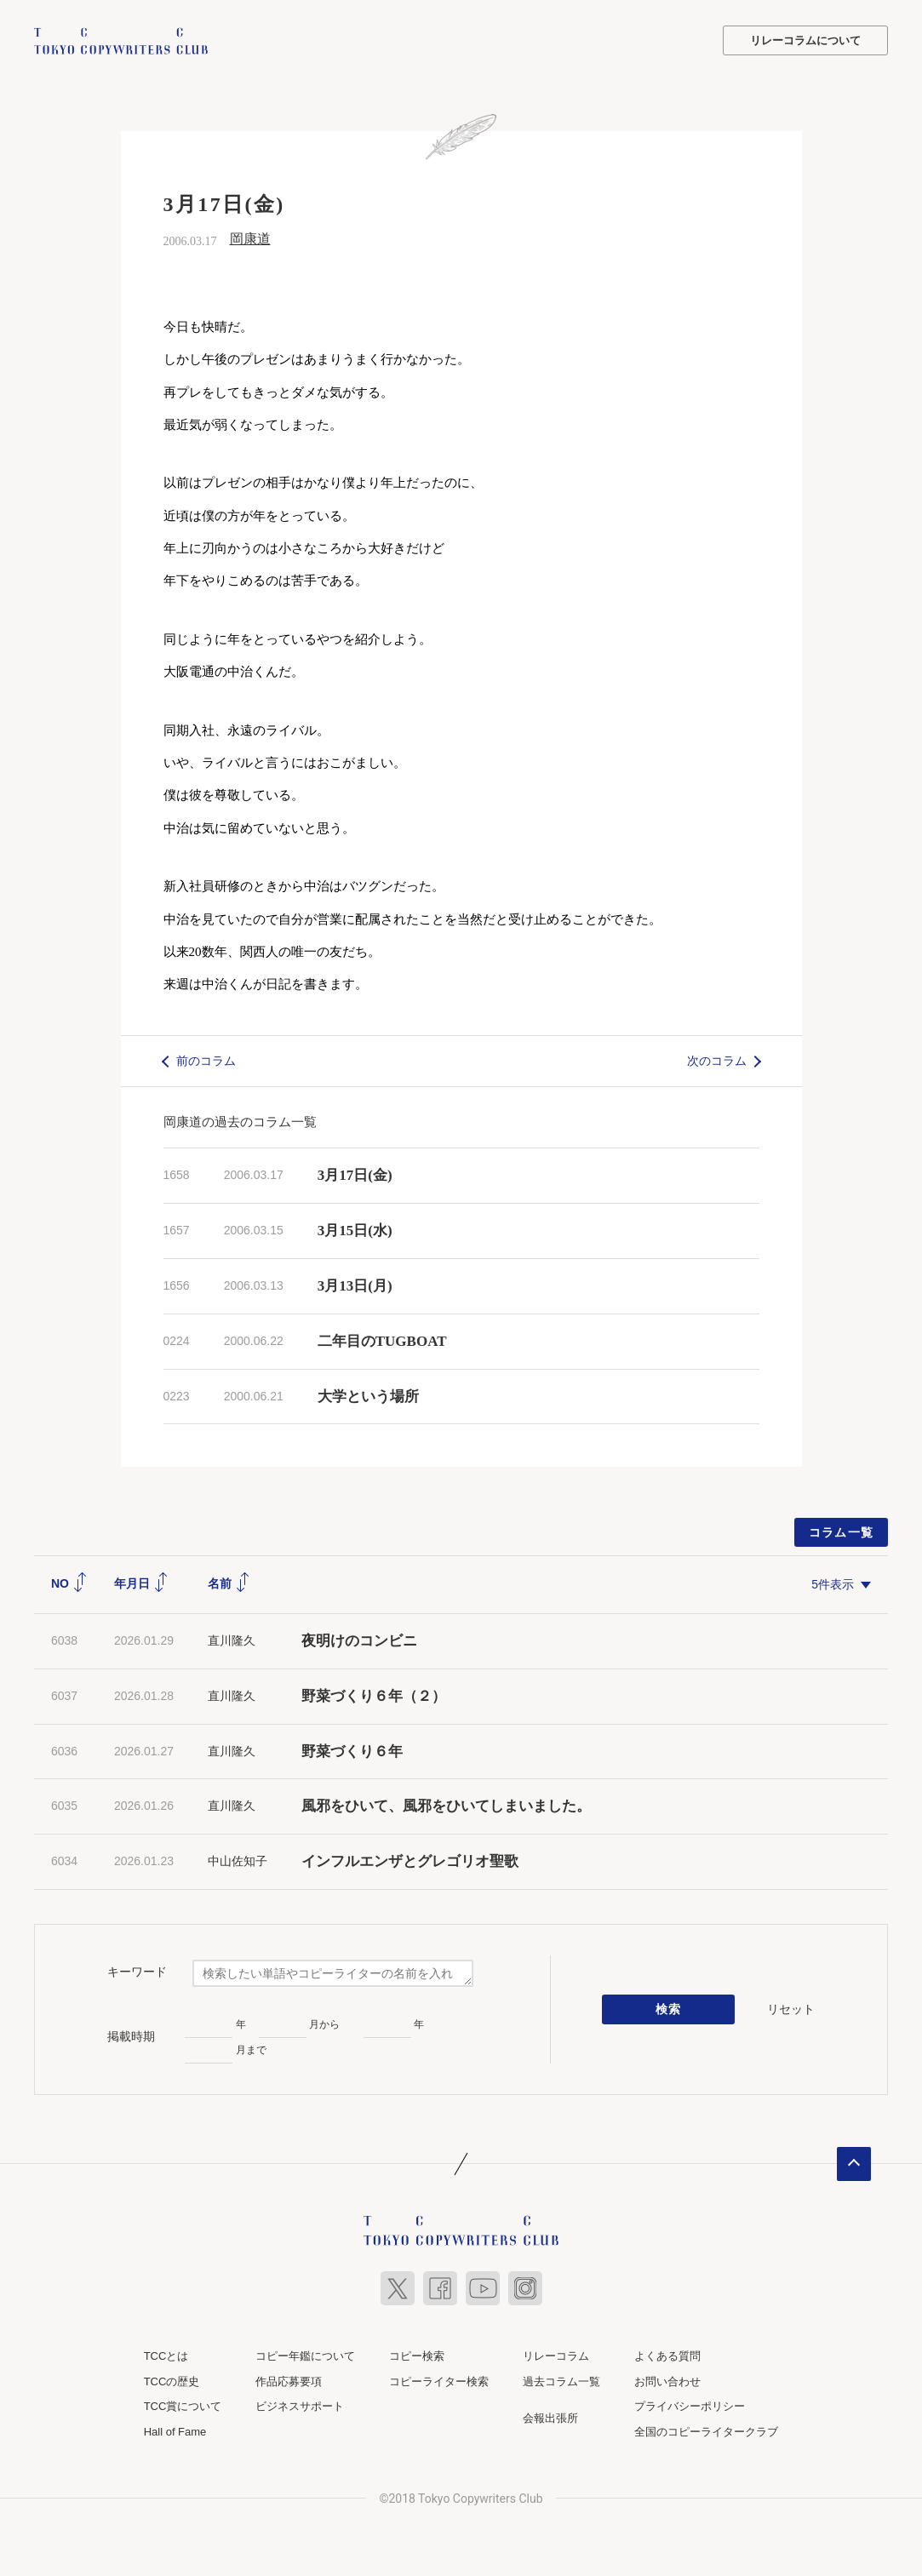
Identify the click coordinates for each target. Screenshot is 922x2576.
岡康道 (250, 239)
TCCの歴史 (172, 2380)
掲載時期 (131, 2035)
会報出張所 (550, 2418)
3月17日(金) (355, 1175)
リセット (791, 2008)
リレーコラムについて (805, 40)
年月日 (141, 1583)
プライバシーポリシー (689, 2406)
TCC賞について (183, 2406)
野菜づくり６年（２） (373, 1695)
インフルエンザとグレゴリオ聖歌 (409, 1861)
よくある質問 (667, 2356)
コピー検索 (416, 2356)
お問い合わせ (667, 2380)
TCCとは (166, 2356)
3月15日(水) (355, 1230)
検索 (669, 2009)
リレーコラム (556, 2356)
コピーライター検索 (439, 2380)
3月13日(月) (355, 1286)
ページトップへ (854, 2164)
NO (69, 1583)
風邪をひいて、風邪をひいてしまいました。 (446, 1806)
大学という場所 (368, 1396)
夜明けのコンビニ (359, 1641)
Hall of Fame (175, 2430)
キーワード (137, 1971)
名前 (229, 1583)
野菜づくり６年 (352, 1751)
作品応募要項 (288, 2380)
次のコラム (717, 1060)
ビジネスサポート (299, 2406)
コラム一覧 (841, 1532)
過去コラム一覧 (561, 2380)
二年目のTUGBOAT (382, 1340)
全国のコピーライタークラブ (706, 2430)
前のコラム (206, 1060)
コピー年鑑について (305, 2356)
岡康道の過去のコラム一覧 (240, 1121)
